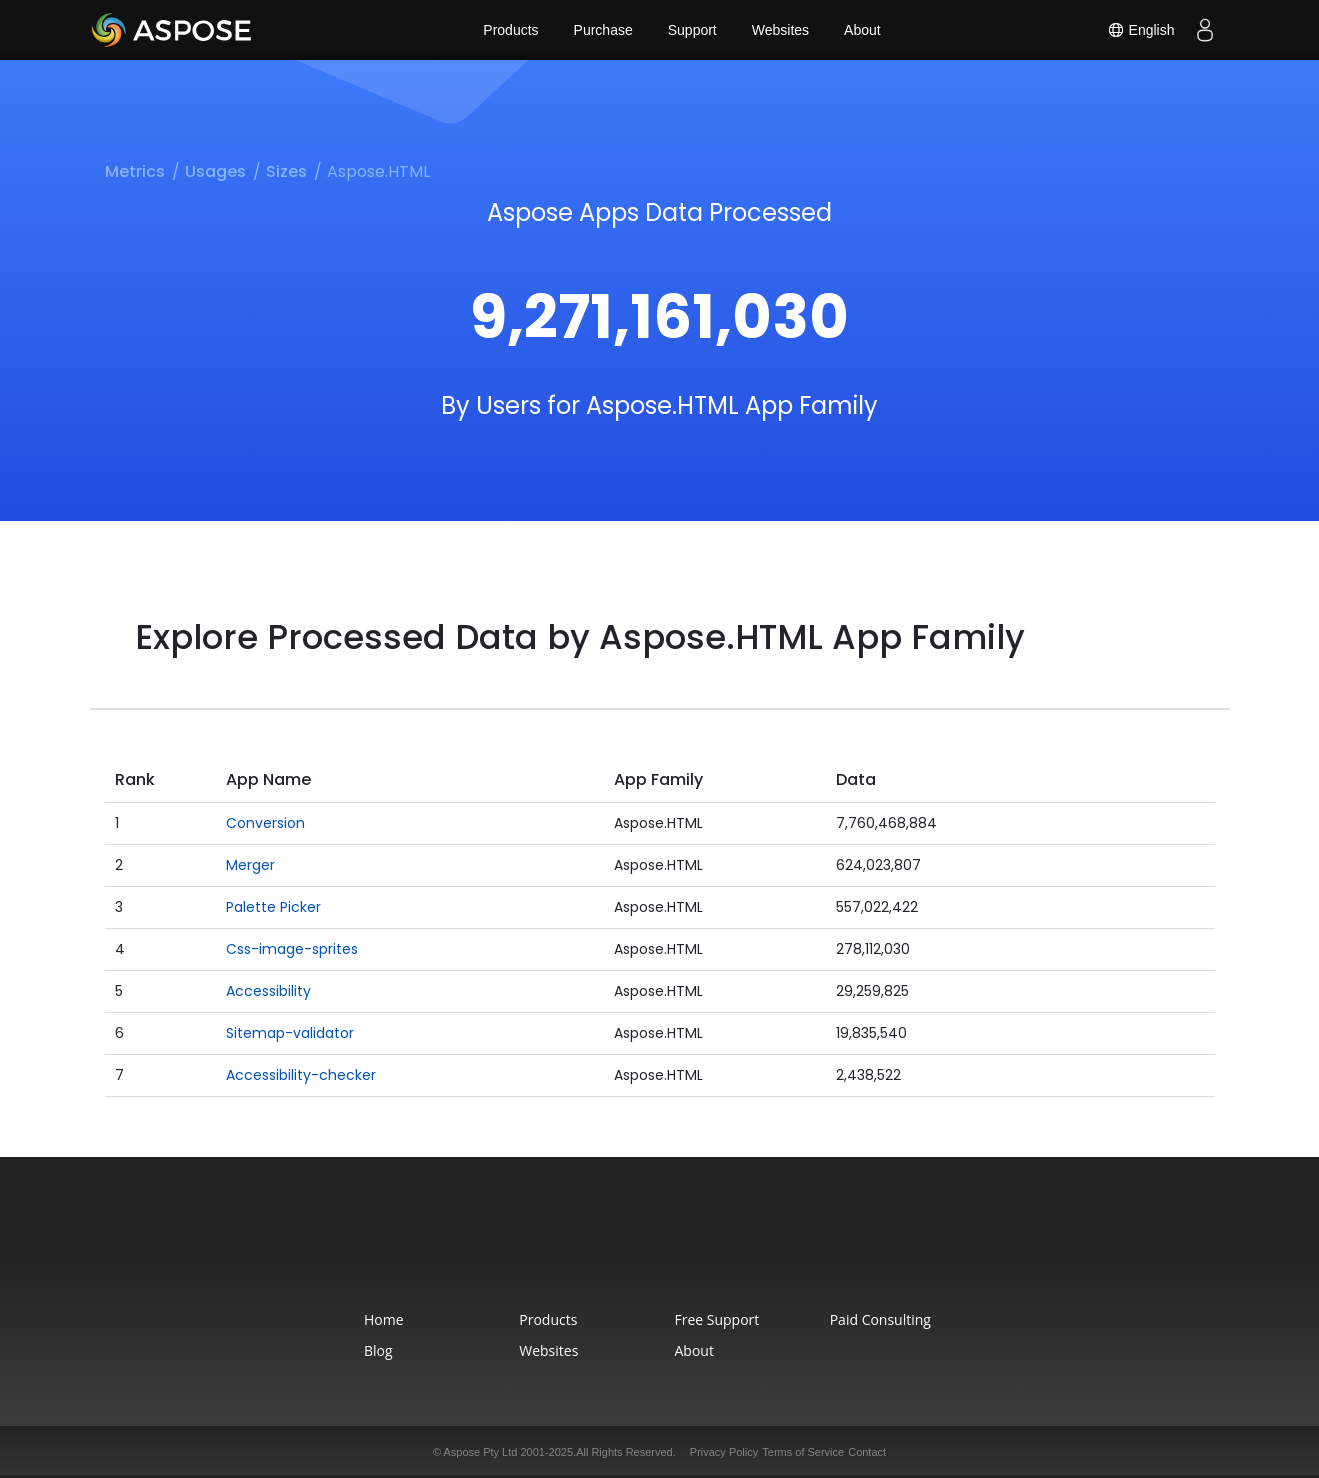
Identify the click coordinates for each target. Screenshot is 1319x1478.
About (862, 30)
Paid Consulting (880, 1319)
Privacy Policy (724, 1452)
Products (510, 30)
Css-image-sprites (292, 949)
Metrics (135, 171)
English (1141, 30)
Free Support (716, 1319)
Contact (867, 1452)
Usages (215, 171)
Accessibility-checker (301, 1075)
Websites (780, 30)
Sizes (286, 171)
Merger (250, 865)
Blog (378, 1350)
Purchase (603, 30)
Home (384, 1319)
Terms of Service (803, 1452)
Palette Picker (273, 907)
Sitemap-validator (290, 1033)
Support (692, 30)
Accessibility (268, 991)
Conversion (265, 823)
